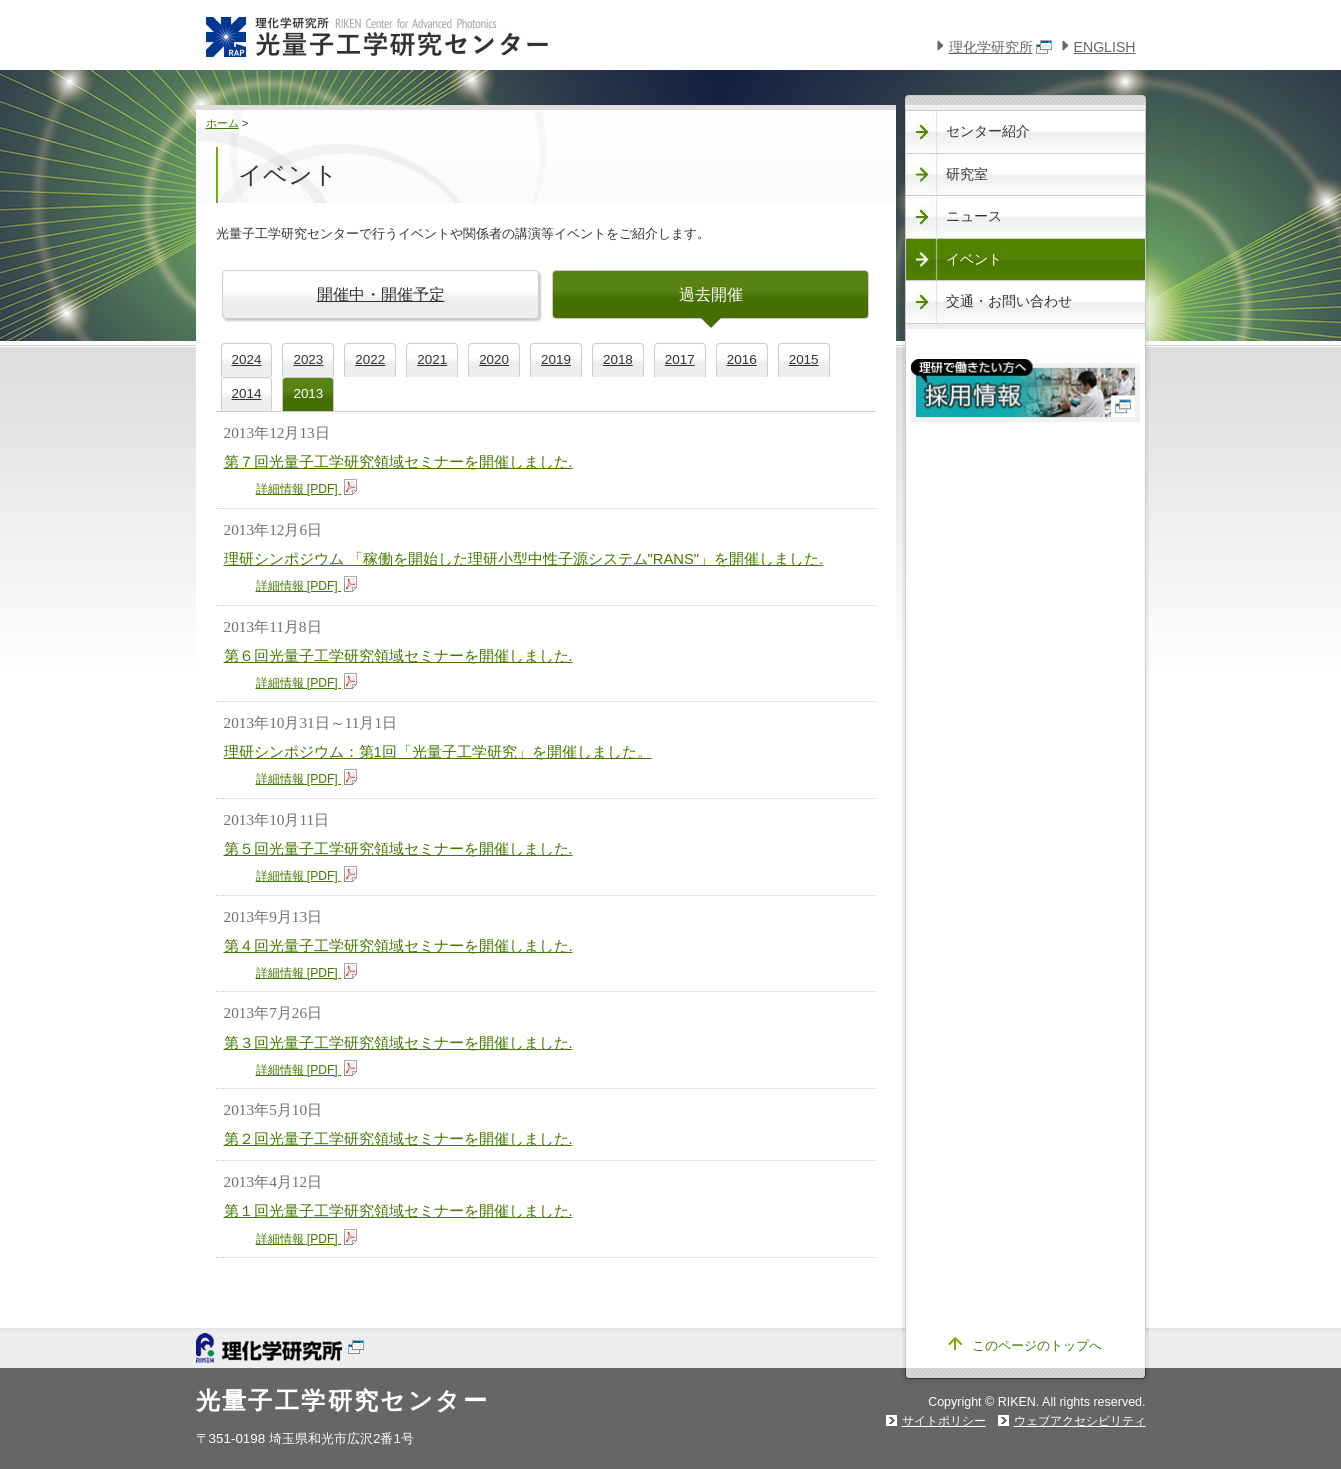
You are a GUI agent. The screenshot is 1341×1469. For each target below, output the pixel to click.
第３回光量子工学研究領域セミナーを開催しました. (398, 1043)
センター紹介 (988, 131)
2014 (247, 393)
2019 (556, 359)
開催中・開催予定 (381, 294)
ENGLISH (1105, 47)
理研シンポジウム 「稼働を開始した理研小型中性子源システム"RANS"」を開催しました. (524, 559)
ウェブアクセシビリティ (1080, 1421)
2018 (618, 359)
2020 (494, 359)
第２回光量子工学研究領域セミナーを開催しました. (398, 1139)
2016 (742, 359)
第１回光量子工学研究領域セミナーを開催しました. (398, 1211)
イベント (974, 259)
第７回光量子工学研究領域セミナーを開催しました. (398, 462)
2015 (804, 359)
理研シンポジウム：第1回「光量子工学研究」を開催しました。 (438, 752)
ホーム (222, 123)
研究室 (967, 174)
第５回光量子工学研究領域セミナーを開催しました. (398, 849)
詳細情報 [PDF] (307, 489)
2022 (370, 359)
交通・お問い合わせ (1009, 301)
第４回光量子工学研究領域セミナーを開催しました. (398, 946)
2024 (247, 359)
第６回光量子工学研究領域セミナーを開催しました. (398, 656)
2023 (308, 359)
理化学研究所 (1000, 47)
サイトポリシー (944, 1421)
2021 (432, 359)
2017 (680, 359)
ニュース (974, 216)
